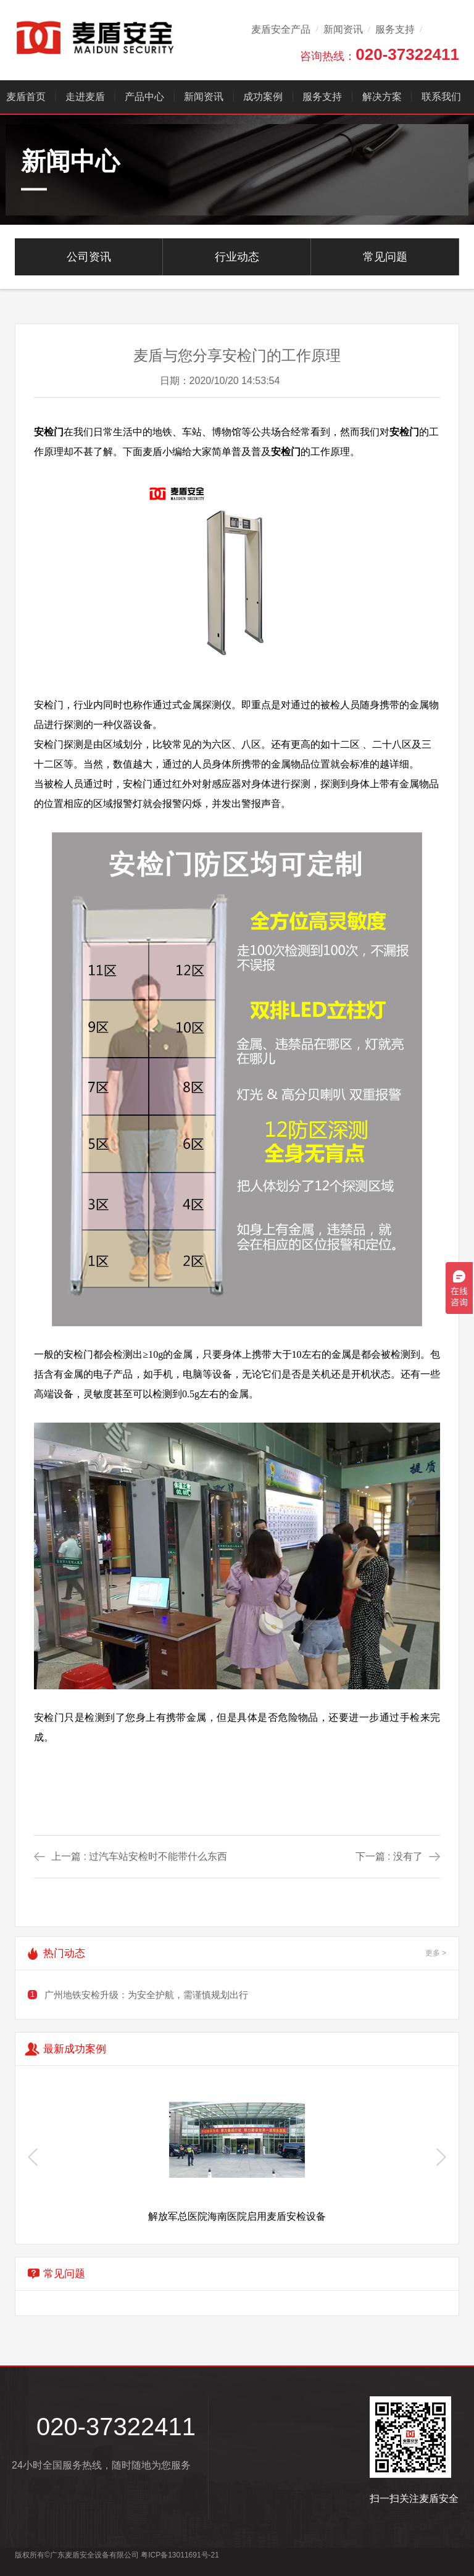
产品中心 (144, 96)
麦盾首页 (26, 96)
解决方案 (382, 96)
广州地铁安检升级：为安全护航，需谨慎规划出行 (146, 1994)
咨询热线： (379, 54)
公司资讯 (89, 257)
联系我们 (441, 96)
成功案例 (263, 96)
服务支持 (395, 29)
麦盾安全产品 (280, 29)
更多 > (435, 1953)
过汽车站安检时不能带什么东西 (158, 1856)
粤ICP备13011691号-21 (180, 2555)
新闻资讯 (343, 29)
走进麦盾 (85, 96)
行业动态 (237, 257)
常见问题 (385, 257)
